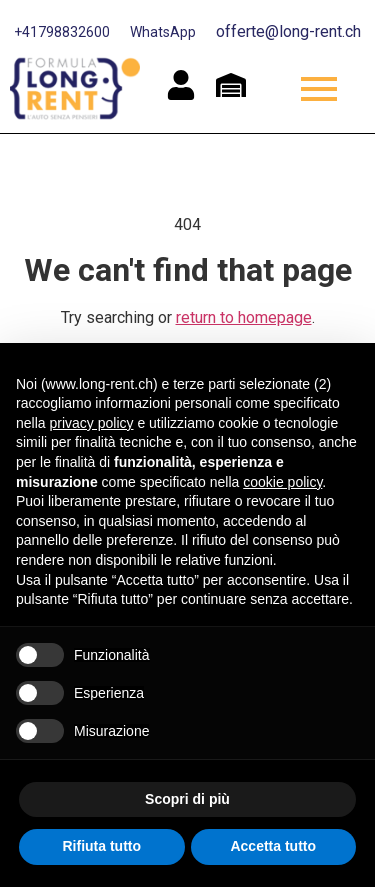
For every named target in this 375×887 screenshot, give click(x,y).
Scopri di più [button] (187, 799)
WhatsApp (163, 32)
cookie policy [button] (282, 482)
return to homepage (244, 317)
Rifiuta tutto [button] (101, 846)
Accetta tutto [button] (273, 846)
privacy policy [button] (91, 423)
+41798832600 (62, 32)
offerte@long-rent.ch (288, 31)
